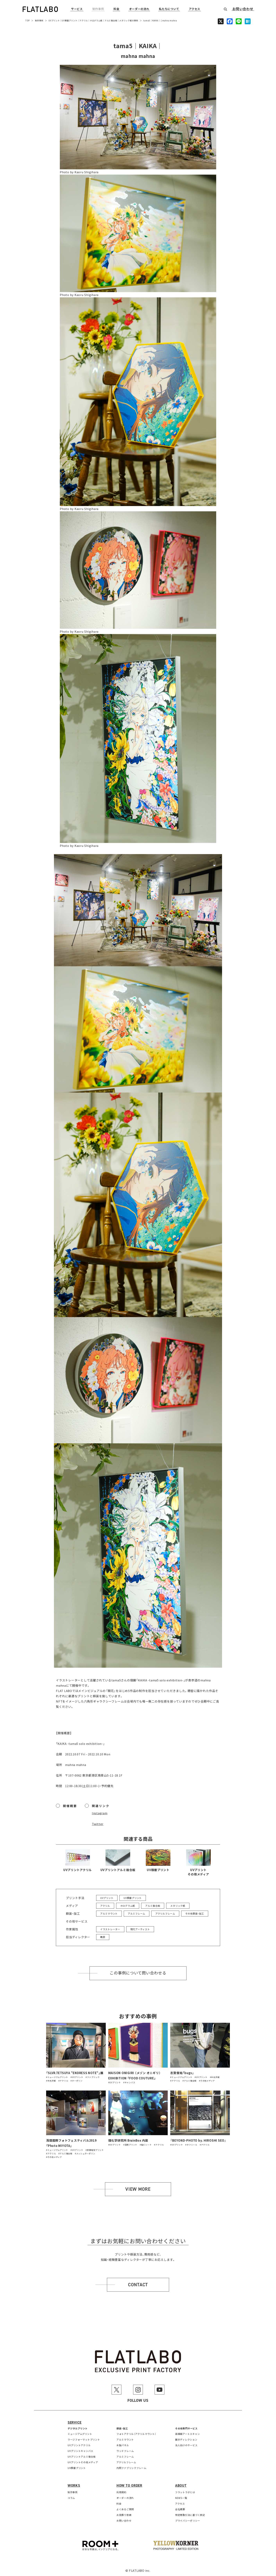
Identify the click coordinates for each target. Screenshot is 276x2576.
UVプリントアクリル (77, 1870)
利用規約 (121, 2491)
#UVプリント (77, 2076)
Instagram (100, 1813)
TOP (27, 20)
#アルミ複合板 (189, 2080)
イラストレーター (110, 1928)
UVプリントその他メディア (198, 1872)
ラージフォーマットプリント (84, 2439)
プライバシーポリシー (187, 2520)
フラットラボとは (185, 2491)
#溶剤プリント (130, 2144)
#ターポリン (77, 2080)
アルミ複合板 (111, 20)
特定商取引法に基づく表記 (190, 2514)
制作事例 (98, 9)
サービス (77, 9)
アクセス (194, 9)
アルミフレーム (136, 1912)
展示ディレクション (186, 2439)
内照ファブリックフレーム (131, 2467)
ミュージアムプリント (80, 2433)
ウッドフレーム (125, 2450)
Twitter (97, 1824)
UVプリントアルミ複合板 (117, 1870)
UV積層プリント (69, 20)
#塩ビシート (146, 2144)
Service (75, 2422)
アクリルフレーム (165, 1912)
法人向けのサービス (186, 2444)
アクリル (83, 20)
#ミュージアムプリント (57, 2076)
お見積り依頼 (124, 2514)
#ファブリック (93, 2076)
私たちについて (169, 9)
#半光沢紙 (51, 2080)
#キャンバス (129, 2081)
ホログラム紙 (96, 20)
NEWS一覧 (181, 2497)
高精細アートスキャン (187, 2433)
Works (74, 2485)
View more (138, 2188)
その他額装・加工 (194, 1912)
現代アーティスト (140, 1928)
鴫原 (102, 1936)
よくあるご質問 (125, 2508)
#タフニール (191, 2144)
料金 (116, 9)
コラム (71, 2497)
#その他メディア (207, 2080)
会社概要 (180, 2508)
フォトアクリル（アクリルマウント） (136, 2433)
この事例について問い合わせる (138, 1972)
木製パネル (122, 2444)
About (181, 2485)
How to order (129, 2485)
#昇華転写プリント (95, 2149)
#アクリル (63, 2080)
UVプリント (54, 20)
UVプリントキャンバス (80, 2450)
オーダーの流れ (139, 9)
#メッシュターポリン (85, 2152)
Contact (138, 2284)
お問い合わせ (242, 9)
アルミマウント (109, 1912)
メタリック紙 (125, 20)
